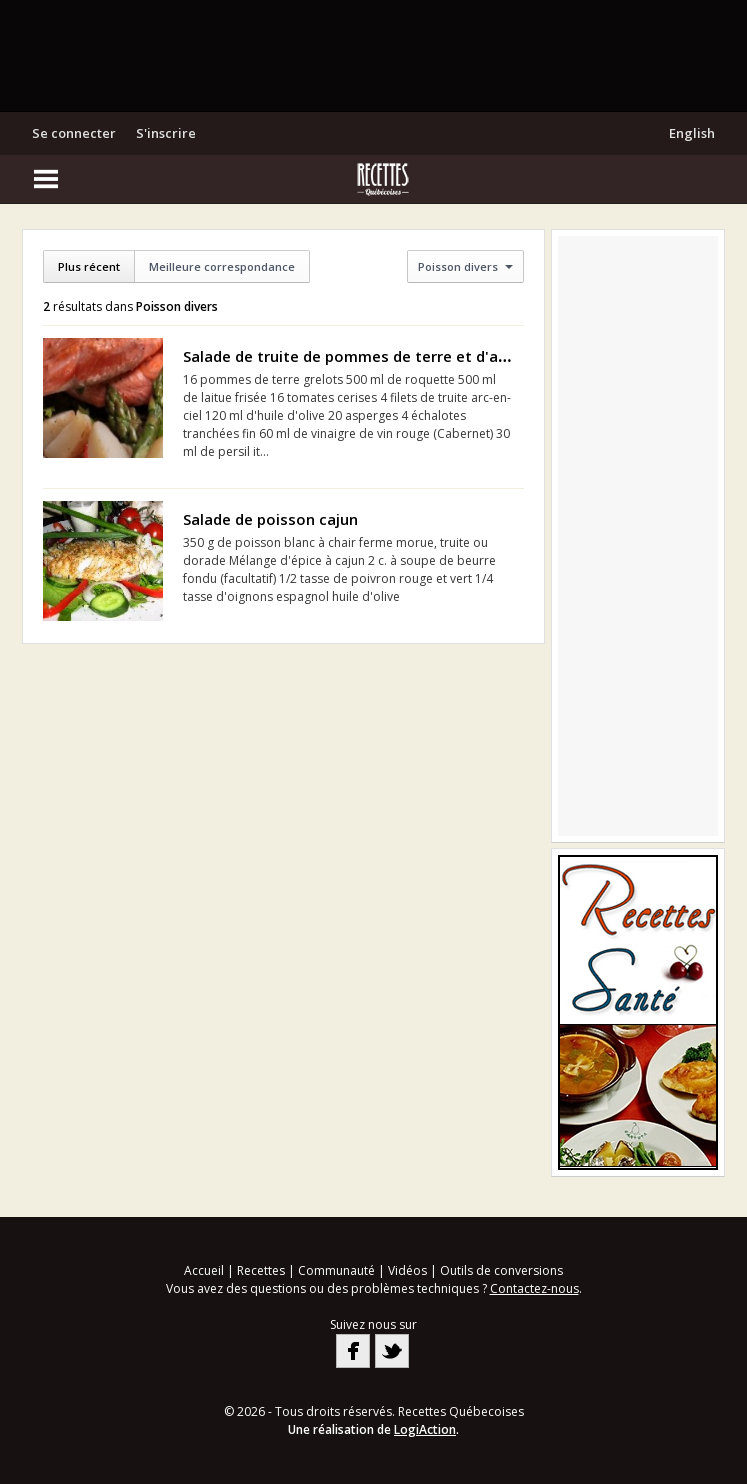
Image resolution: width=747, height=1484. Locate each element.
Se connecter (74, 133)
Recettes (261, 1270)
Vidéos (407, 1270)
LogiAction (425, 1429)
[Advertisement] (374, 55)
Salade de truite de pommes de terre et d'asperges (370, 356)
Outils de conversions (501, 1270)
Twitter (392, 1351)
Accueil (204, 1270)
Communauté (336, 1270)
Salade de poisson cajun (270, 519)
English (692, 133)
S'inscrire (166, 133)
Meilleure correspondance (222, 266)
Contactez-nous (534, 1288)
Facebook (353, 1351)
